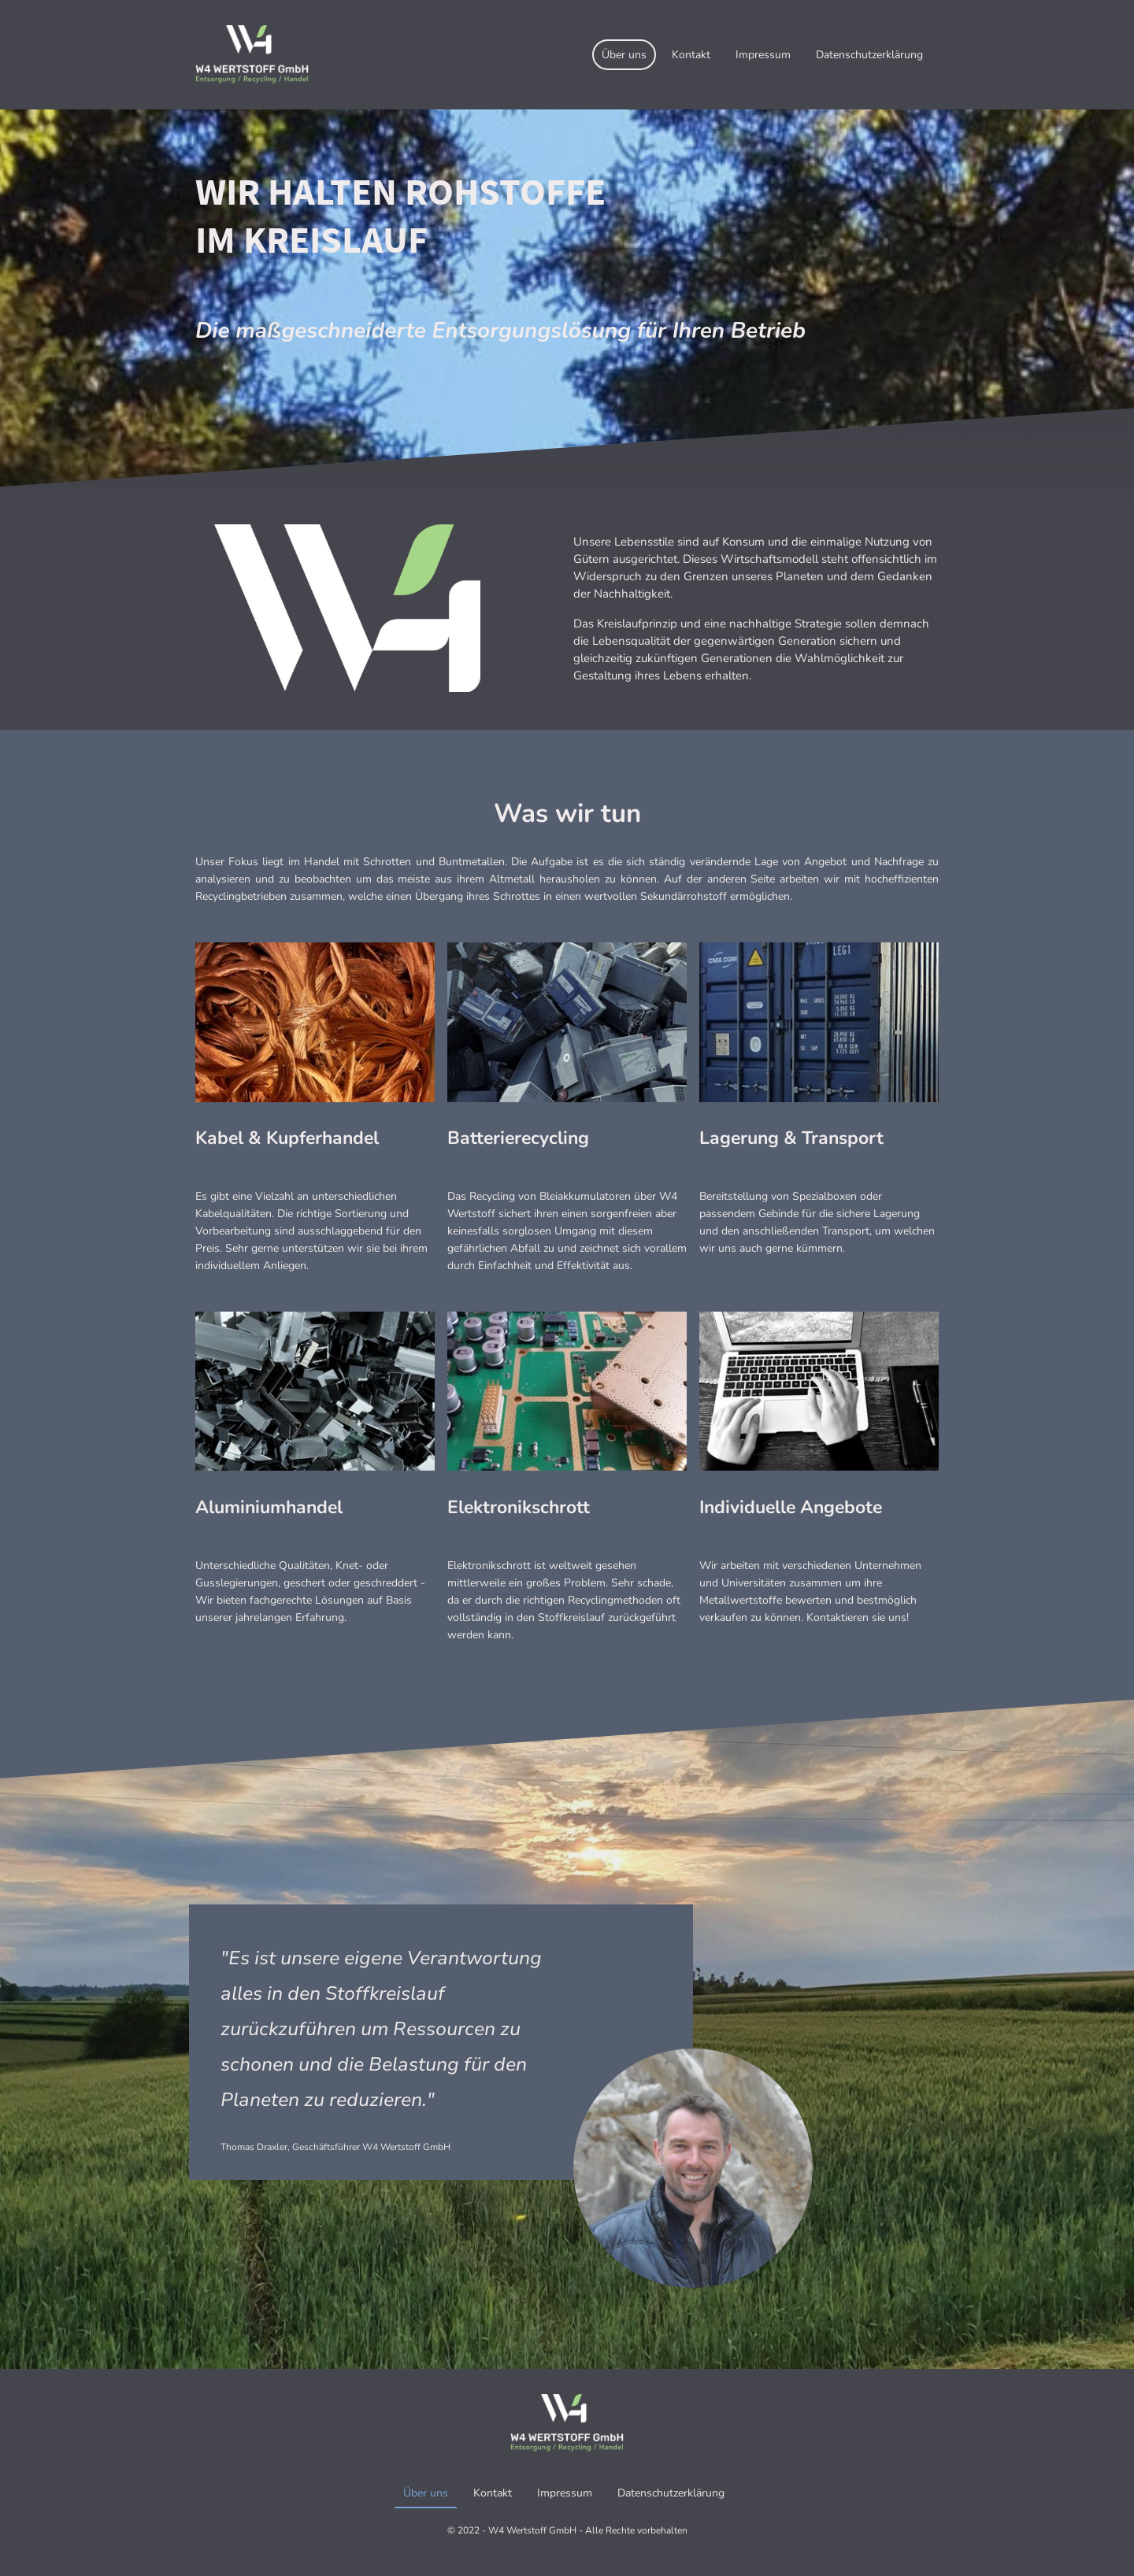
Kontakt (691, 54)
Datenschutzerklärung (869, 54)
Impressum (763, 54)
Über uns (624, 54)
